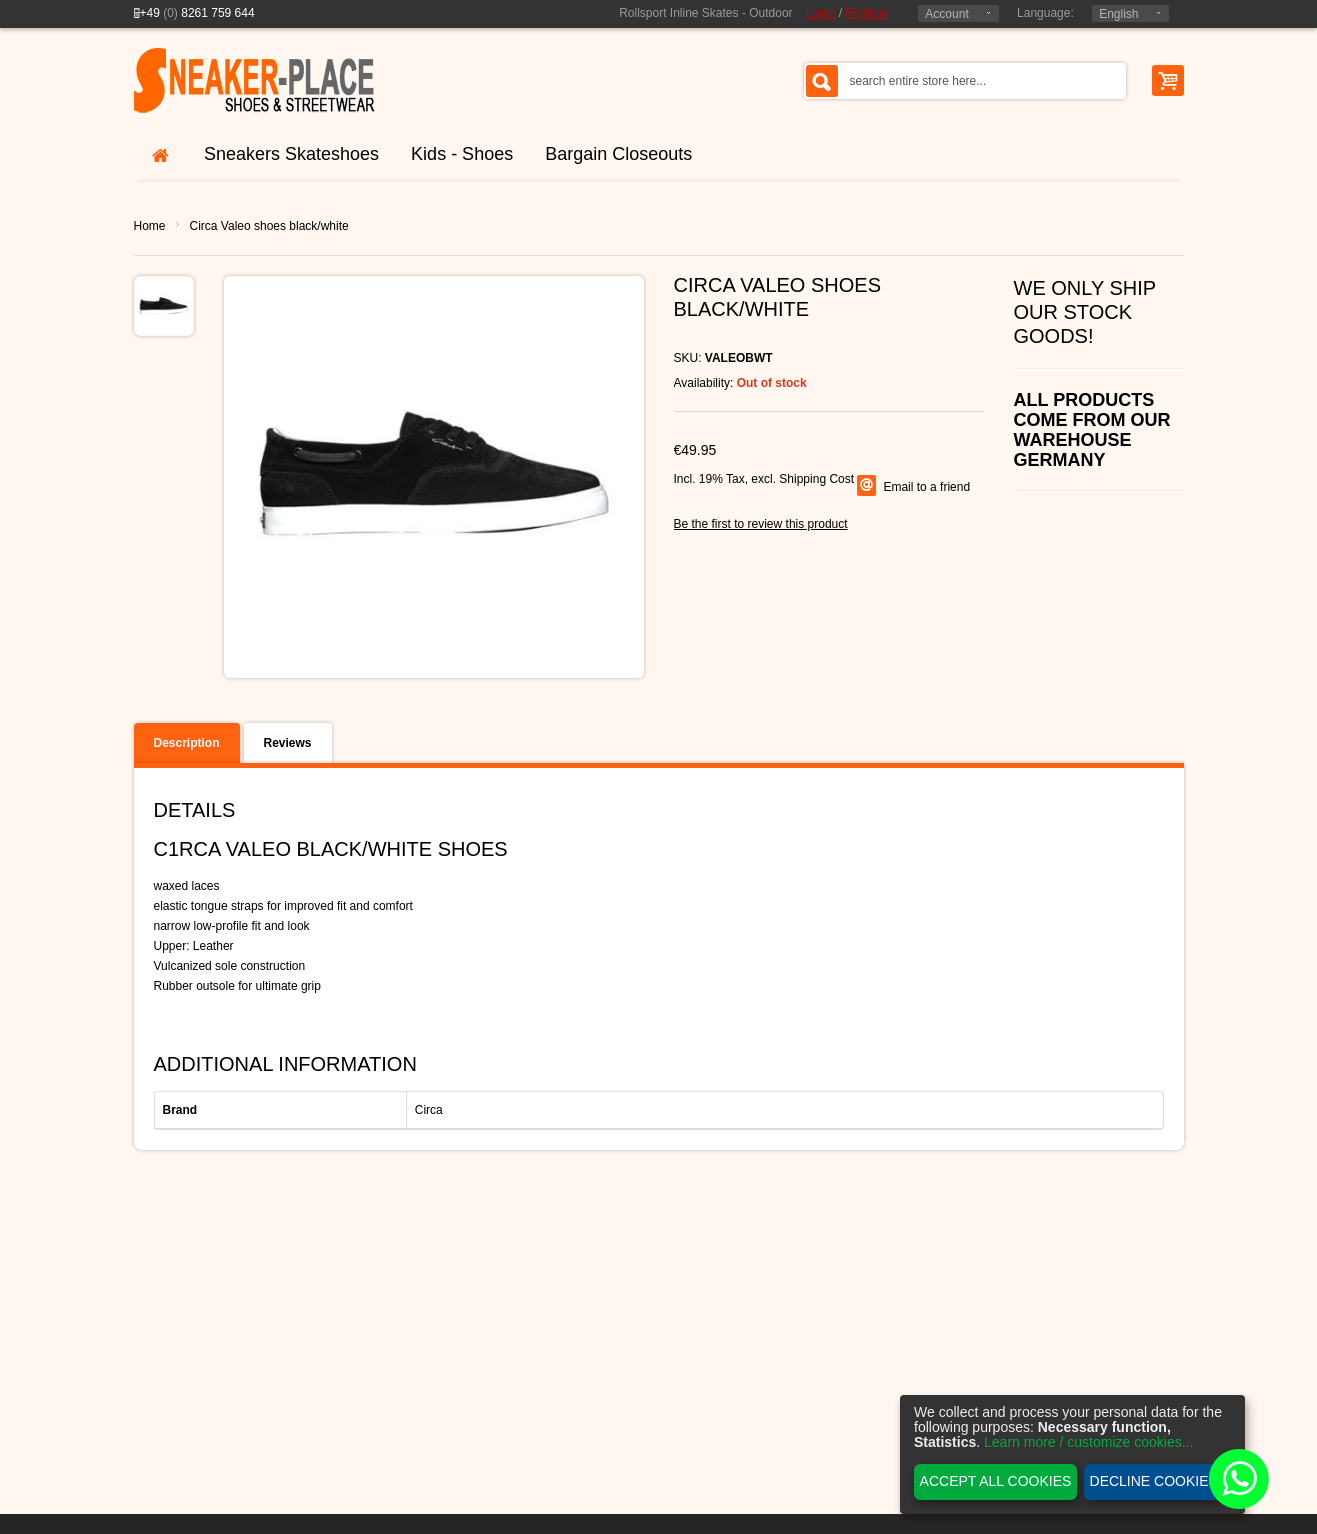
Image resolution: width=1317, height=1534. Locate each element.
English (1118, 14)
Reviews (288, 743)
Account (946, 14)
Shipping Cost (816, 479)
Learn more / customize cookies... (1088, 1442)
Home (150, 226)
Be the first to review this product (761, 524)
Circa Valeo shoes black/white (269, 226)
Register (867, 13)
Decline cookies (1154, 1481)
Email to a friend (926, 487)
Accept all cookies (996, 1481)
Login (820, 13)
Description (187, 743)
